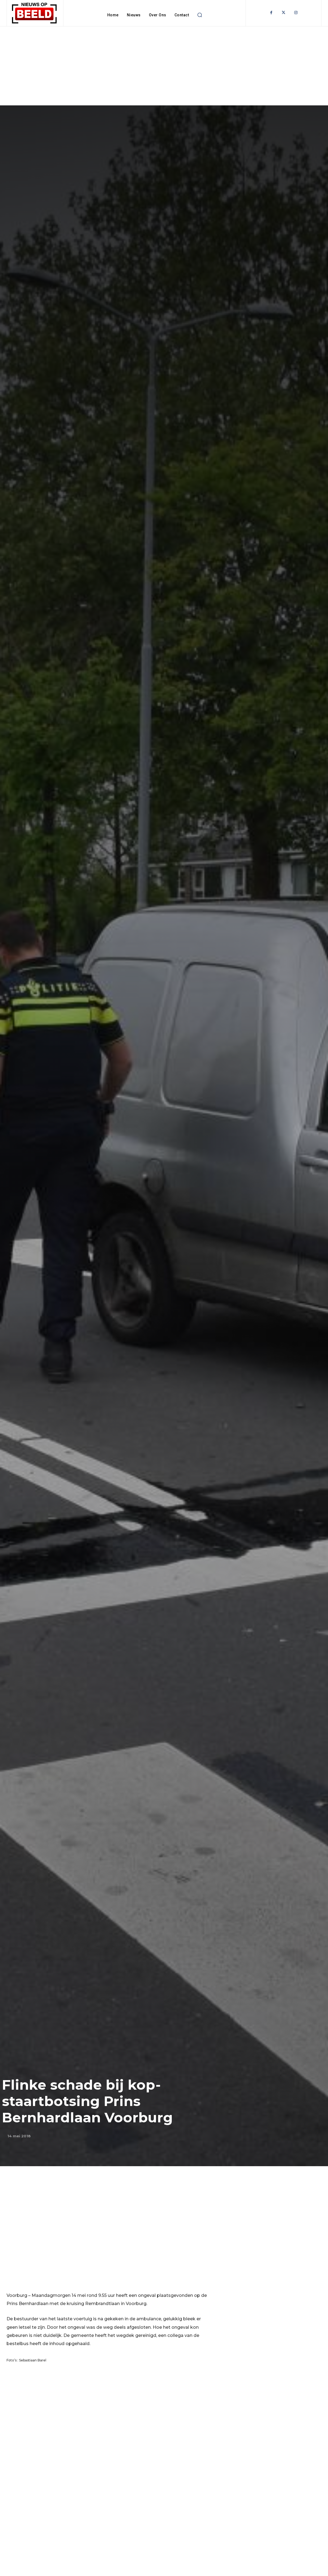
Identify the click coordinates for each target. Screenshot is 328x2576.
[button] (199, 15)
